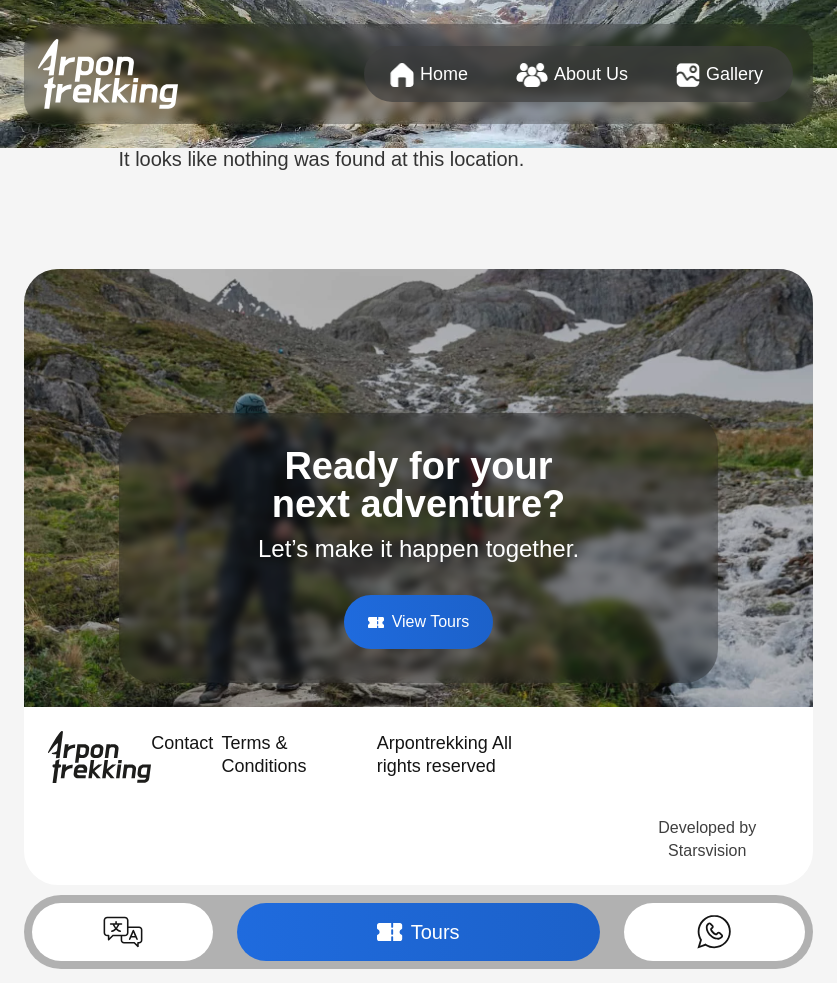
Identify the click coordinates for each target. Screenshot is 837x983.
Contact (182, 743)
